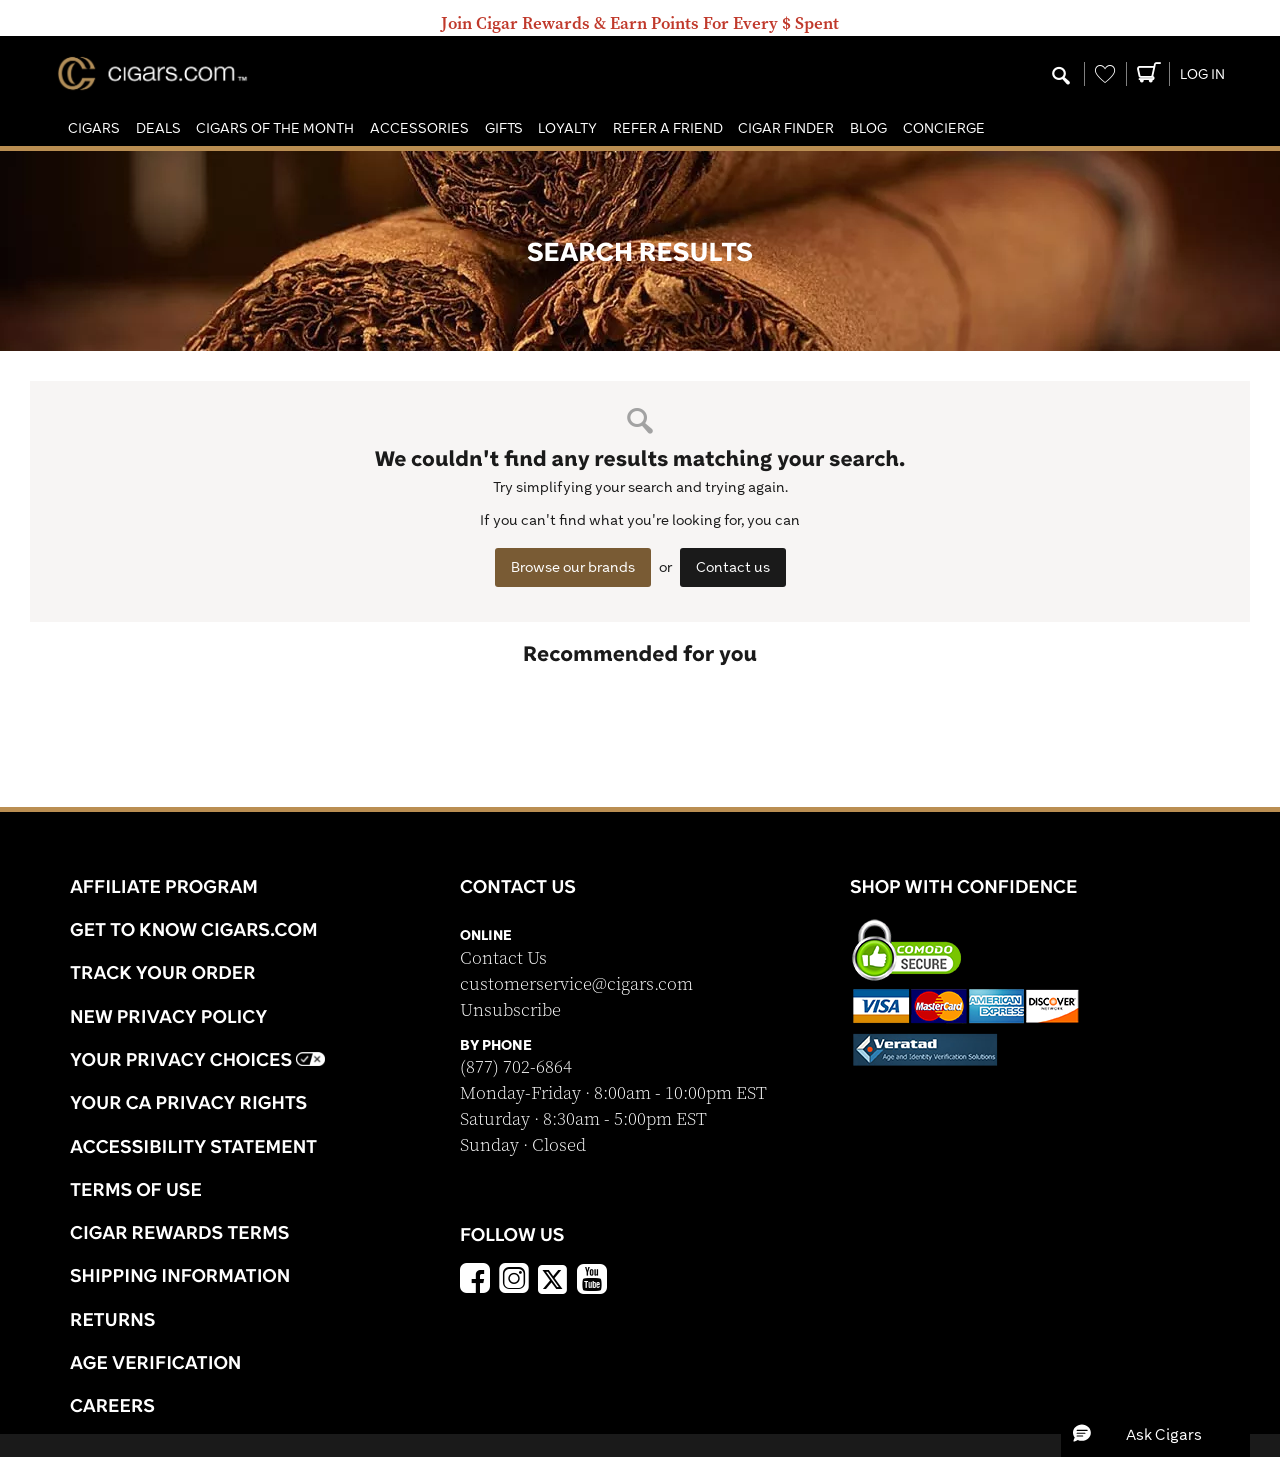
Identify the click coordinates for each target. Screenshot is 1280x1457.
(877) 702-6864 (516, 1067)
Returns (113, 1319)
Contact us (733, 567)
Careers (112, 1405)
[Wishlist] (1105, 74)
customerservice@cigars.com (576, 984)
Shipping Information (180, 1275)
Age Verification (155, 1362)
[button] (94, 128)
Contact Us (503, 958)
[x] (553, 1278)
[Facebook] (475, 1281)
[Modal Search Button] (1061, 77)
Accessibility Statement (193, 1146)
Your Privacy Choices (197, 1059)
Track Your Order (163, 972)
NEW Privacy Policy (168, 1016)
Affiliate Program (164, 886)
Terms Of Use (136, 1189)
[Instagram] (514, 1281)
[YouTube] (592, 1281)
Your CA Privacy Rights (188, 1102)
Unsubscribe (510, 1010)
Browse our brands (573, 567)
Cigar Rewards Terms (179, 1232)
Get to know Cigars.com (194, 929)
